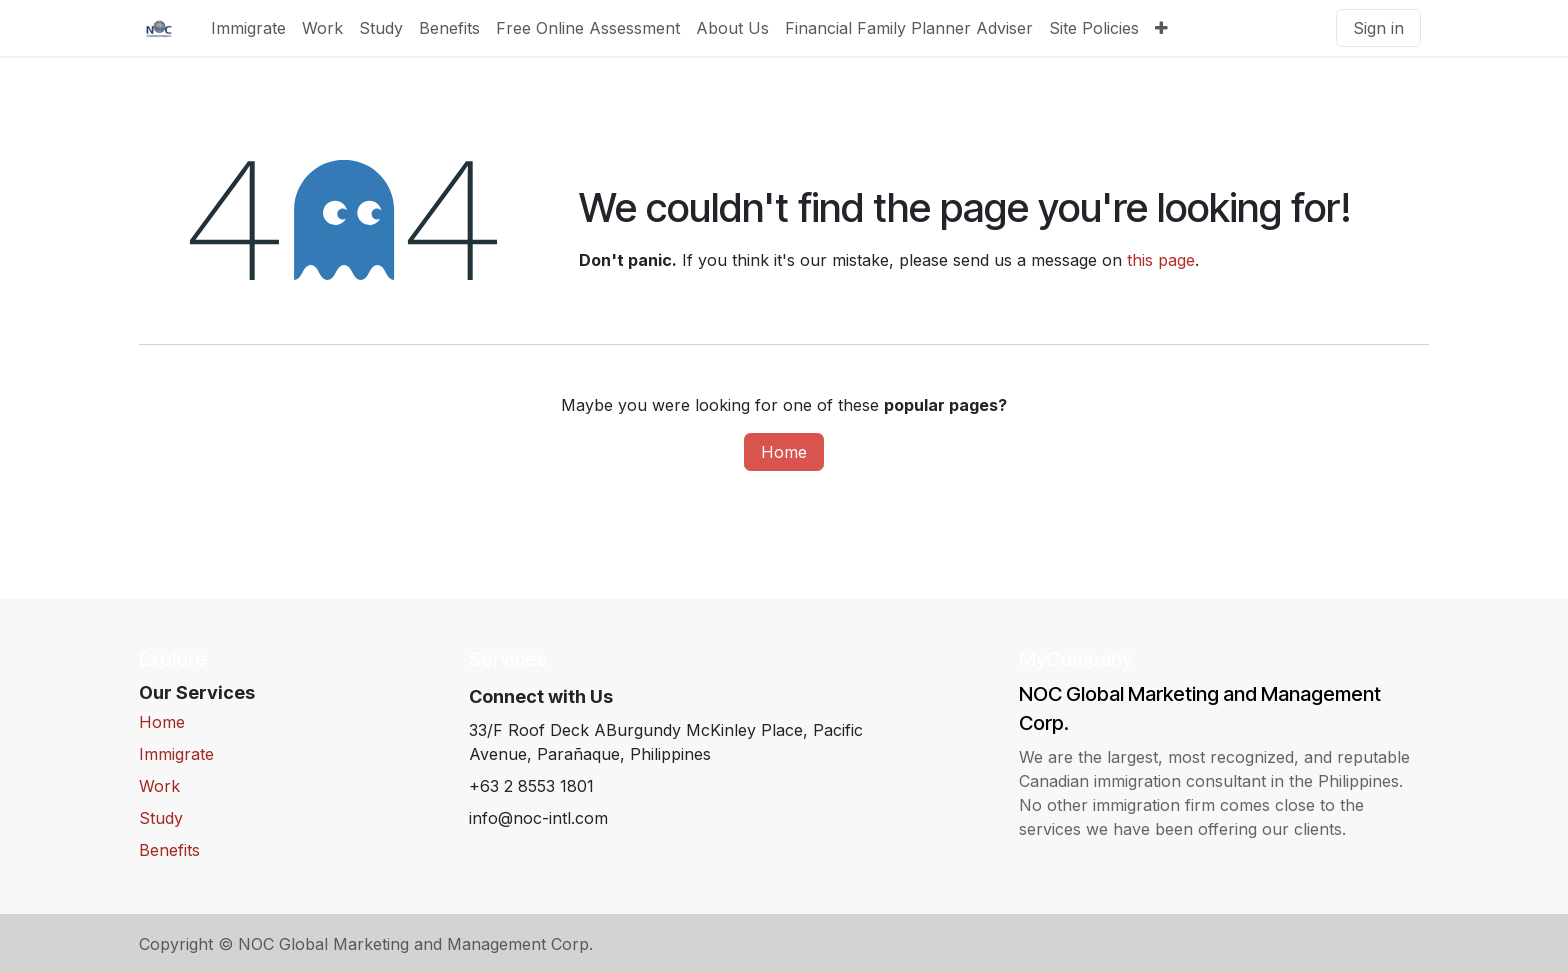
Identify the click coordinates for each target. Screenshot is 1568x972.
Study (161, 818)
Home (784, 452)
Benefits (169, 850)
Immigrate (176, 754)
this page (1161, 260)
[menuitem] (248, 28)
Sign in (1378, 28)
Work (159, 786)
